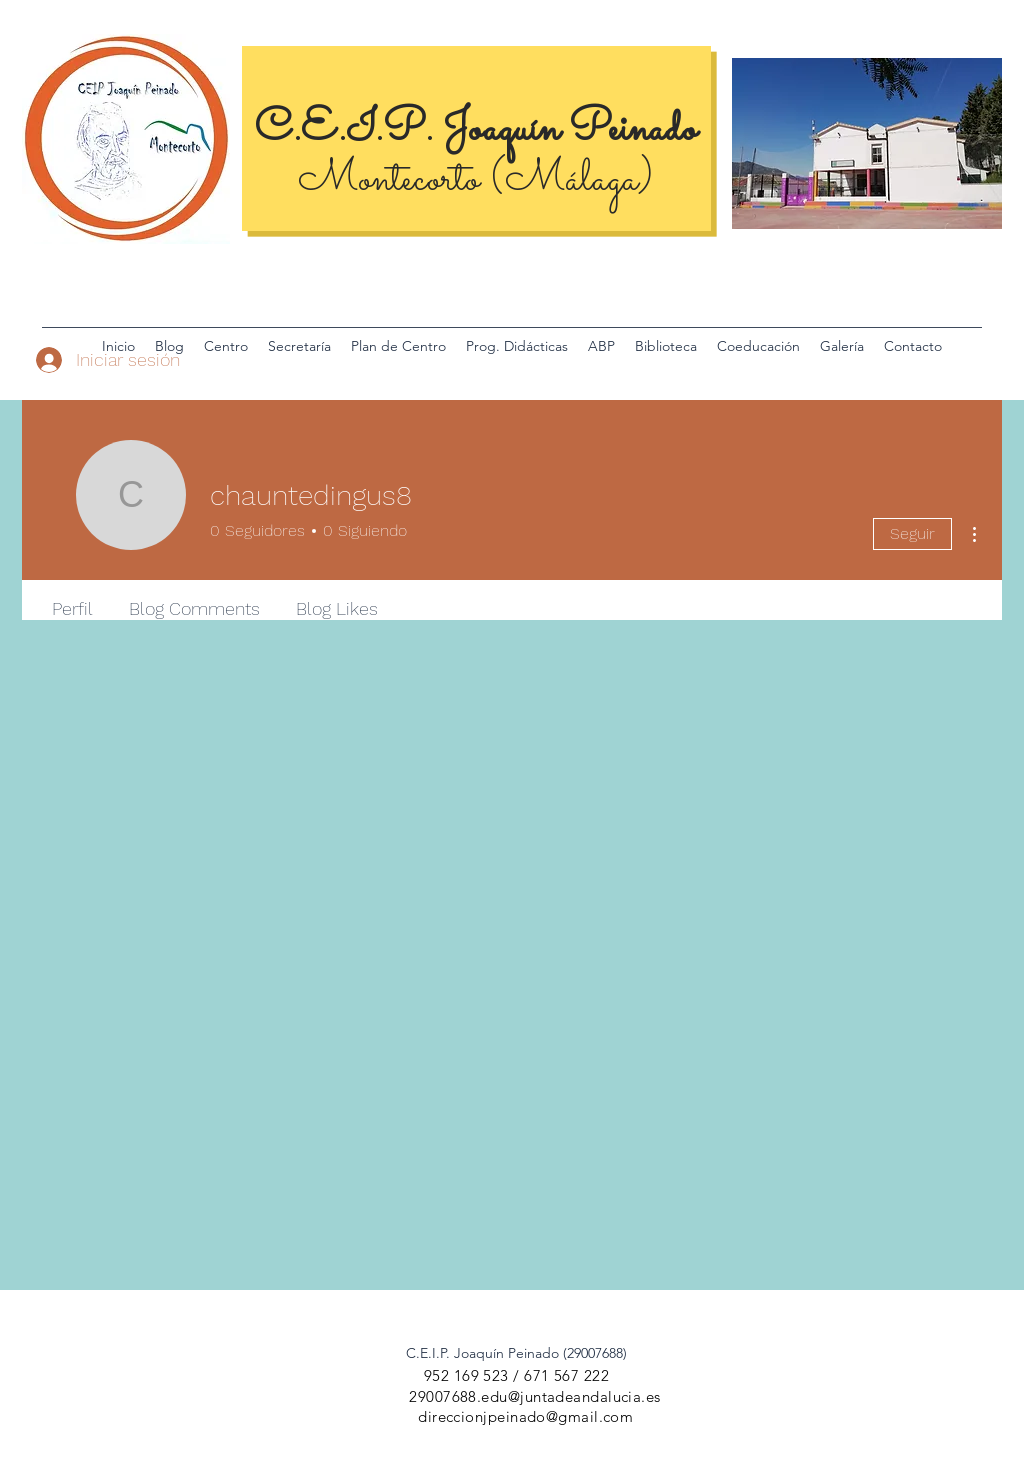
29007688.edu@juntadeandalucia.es (534, 1396)
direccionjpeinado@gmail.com (525, 1416)
